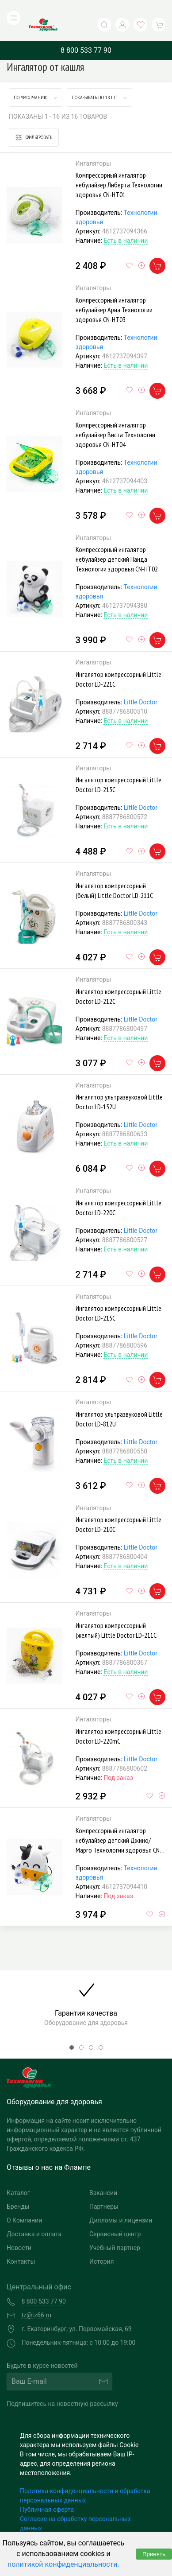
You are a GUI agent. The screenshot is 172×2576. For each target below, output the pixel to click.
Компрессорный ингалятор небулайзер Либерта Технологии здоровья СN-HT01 (119, 167)
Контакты (21, 2243)
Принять (153, 2554)
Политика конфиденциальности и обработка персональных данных (85, 2477)
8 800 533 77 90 (86, 32)
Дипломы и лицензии (120, 2202)
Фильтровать (33, 119)
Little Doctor (140, 684)
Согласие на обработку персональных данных (75, 2505)
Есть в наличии (125, 222)
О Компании (24, 2202)
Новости (19, 2229)
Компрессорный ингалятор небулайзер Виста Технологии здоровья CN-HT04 (115, 416)
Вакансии (103, 2174)
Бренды (18, 2188)
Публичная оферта (47, 2491)
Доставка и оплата (34, 2215)
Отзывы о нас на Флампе (49, 2149)
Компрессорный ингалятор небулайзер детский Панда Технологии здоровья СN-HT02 (117, 541)
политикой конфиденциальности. (63, 2564)
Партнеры (103, 2188)
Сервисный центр (115, 2215)
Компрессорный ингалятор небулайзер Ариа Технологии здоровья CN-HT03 (114, 291)
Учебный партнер (114, 2229)
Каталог (18, 2174)
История (101, 2243)
